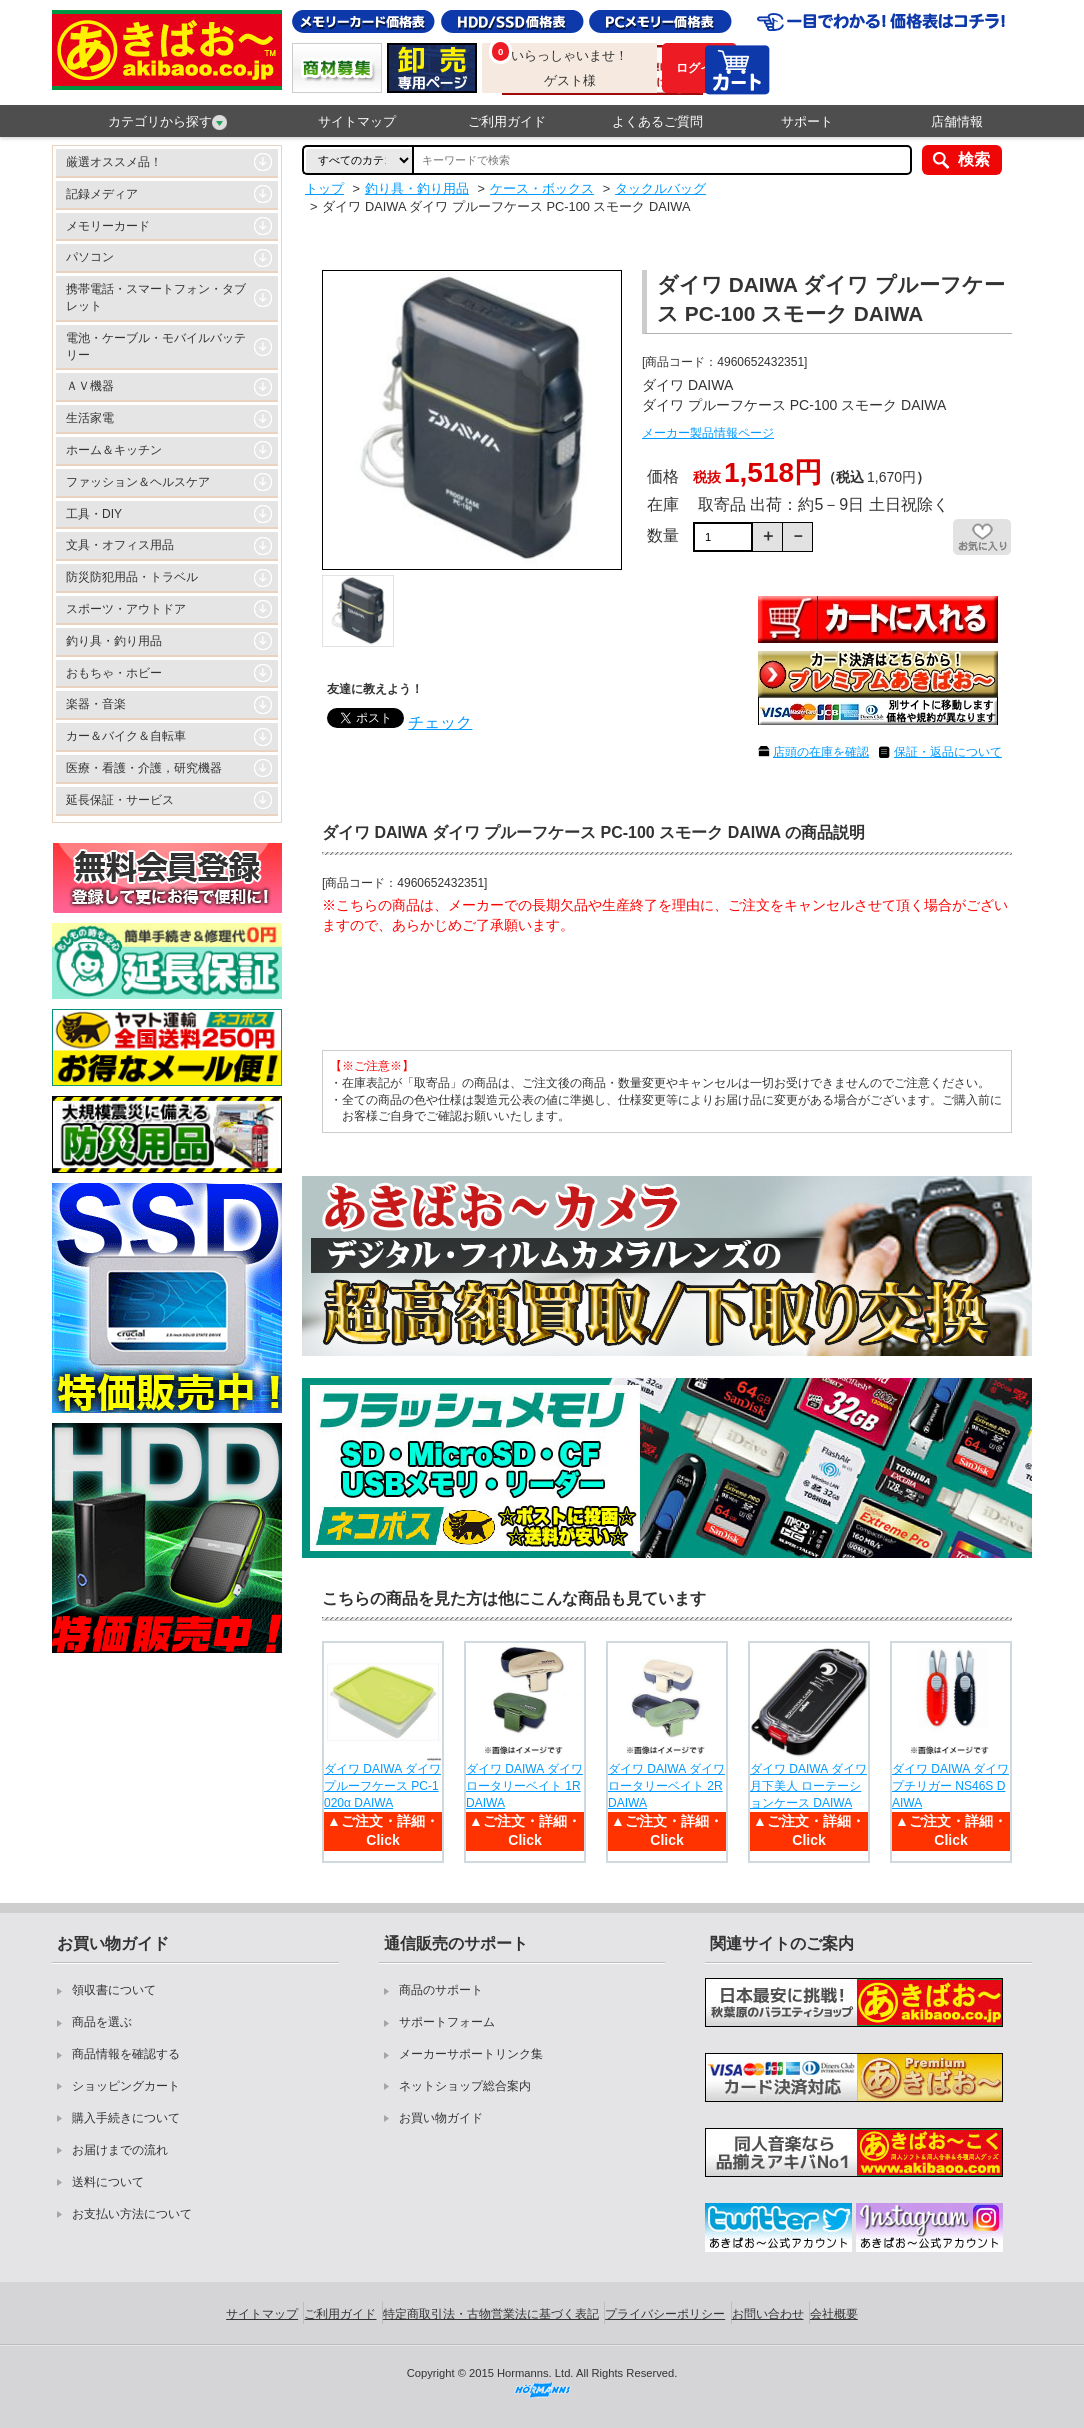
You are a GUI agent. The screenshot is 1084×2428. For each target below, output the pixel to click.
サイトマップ (357, 121)
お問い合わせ (768, 2314)
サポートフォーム (447, 2022)
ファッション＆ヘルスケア (138, 482)
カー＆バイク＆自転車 (126, 736)
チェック (440, 722)
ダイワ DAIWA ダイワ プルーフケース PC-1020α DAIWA (382, 1786)
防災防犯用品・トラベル (132, 577)
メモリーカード (108, 226)
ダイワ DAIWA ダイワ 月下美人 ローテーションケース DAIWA (808, 1786)
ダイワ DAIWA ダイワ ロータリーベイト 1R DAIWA (524, 1786)
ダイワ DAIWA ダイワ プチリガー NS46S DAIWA (950, 1786)
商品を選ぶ (102, 2022)
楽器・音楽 (96, 704)
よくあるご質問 (657, 121)
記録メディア (102, 194)
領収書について (114, 1990)
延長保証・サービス (120, 800)
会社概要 (834, 2314)
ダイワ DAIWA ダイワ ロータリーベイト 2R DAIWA (666, 1786)
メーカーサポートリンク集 (471, 2054)
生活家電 (90, 418)
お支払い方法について (132, 2214)
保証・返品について (948, 752)
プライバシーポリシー (665, 2314)
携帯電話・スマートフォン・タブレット (156, 297)
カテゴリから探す (167, 122)
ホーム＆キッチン (114, 450)
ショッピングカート (126, 2086)
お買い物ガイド (441, 2118)
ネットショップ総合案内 (465, 2086)
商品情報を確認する (126, 2054)
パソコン (90, 257)
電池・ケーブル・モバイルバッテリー (156, 346)
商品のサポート (441, 1990)
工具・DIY (94, 514)
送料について (108, 2182)
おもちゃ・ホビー (114, 673)
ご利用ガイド (507, 121)
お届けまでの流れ (120, 2150)
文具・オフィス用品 (120, 545)
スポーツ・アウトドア (126, 609)
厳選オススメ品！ (114, 162)
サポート (807, 121)
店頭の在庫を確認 (821, 752)
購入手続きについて (126, 2118)
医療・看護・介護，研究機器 (144, 768)
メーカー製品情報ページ (708, 433)
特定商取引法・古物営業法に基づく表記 (491, 2314)
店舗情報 (957, 121)
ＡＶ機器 (90, 386)
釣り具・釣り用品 (114, 641)
